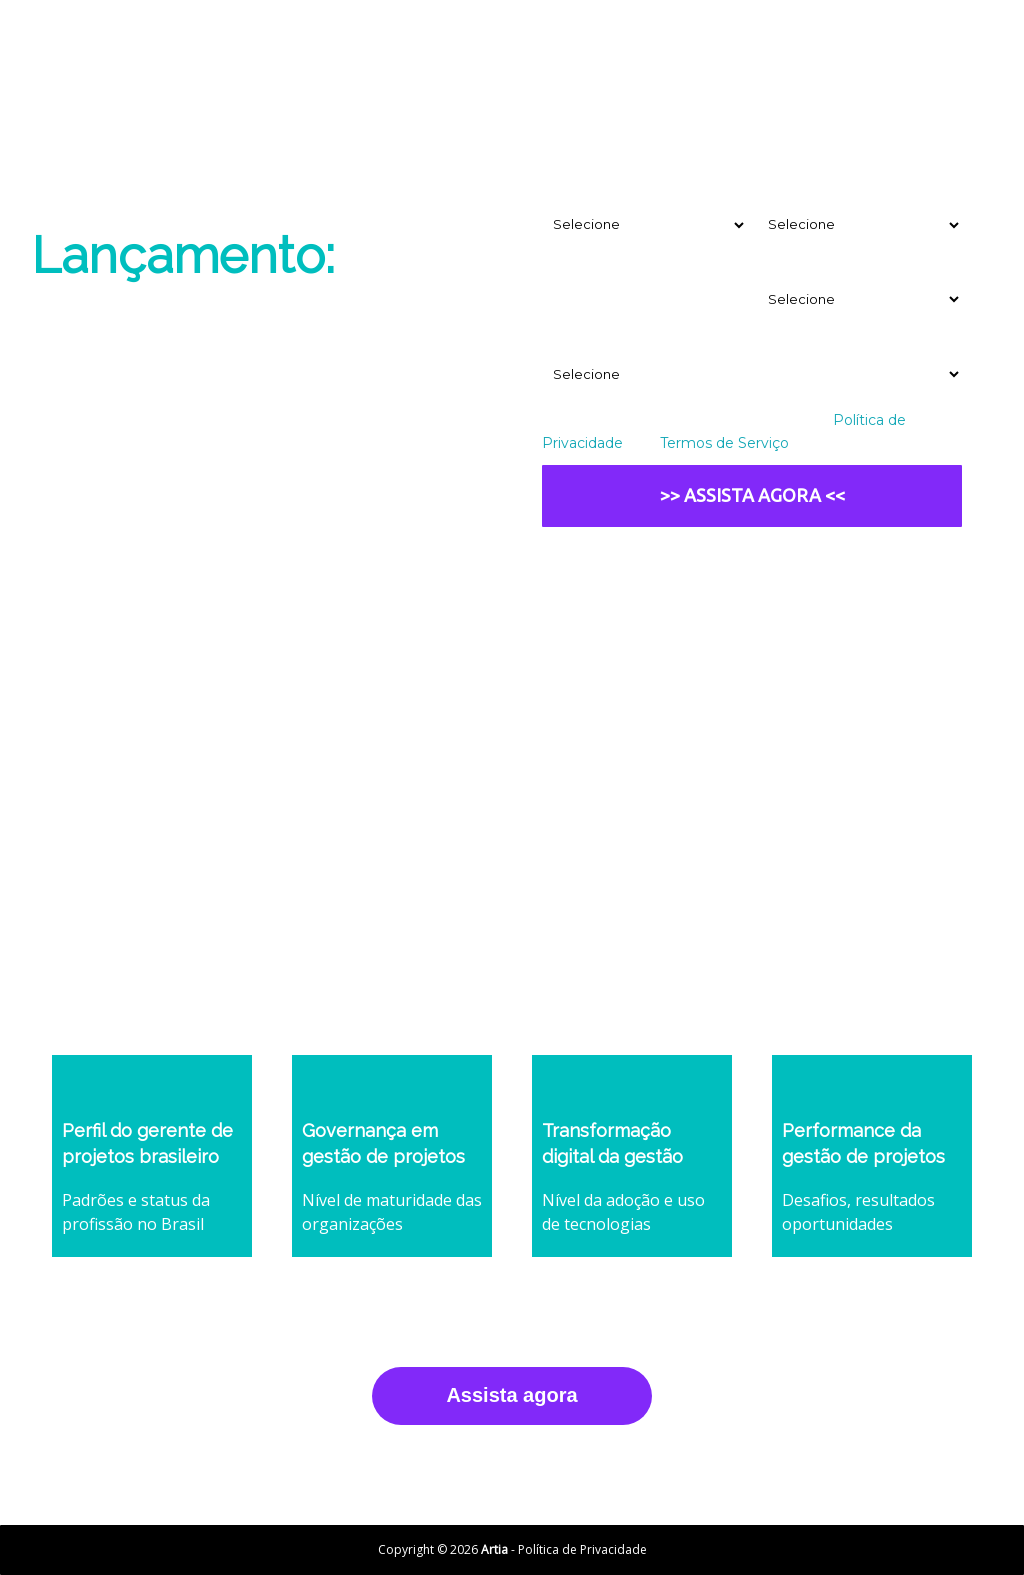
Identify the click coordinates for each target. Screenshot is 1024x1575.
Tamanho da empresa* (608, 341)
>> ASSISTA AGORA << (752, 495)
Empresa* (570, 267)
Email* (561, 117)
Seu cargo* (573, 192)
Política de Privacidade (582, 1549)
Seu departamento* (813, 192)
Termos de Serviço (724, 443)
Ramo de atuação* (810, 267)
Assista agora (511, 1395)
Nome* (777, 117)
